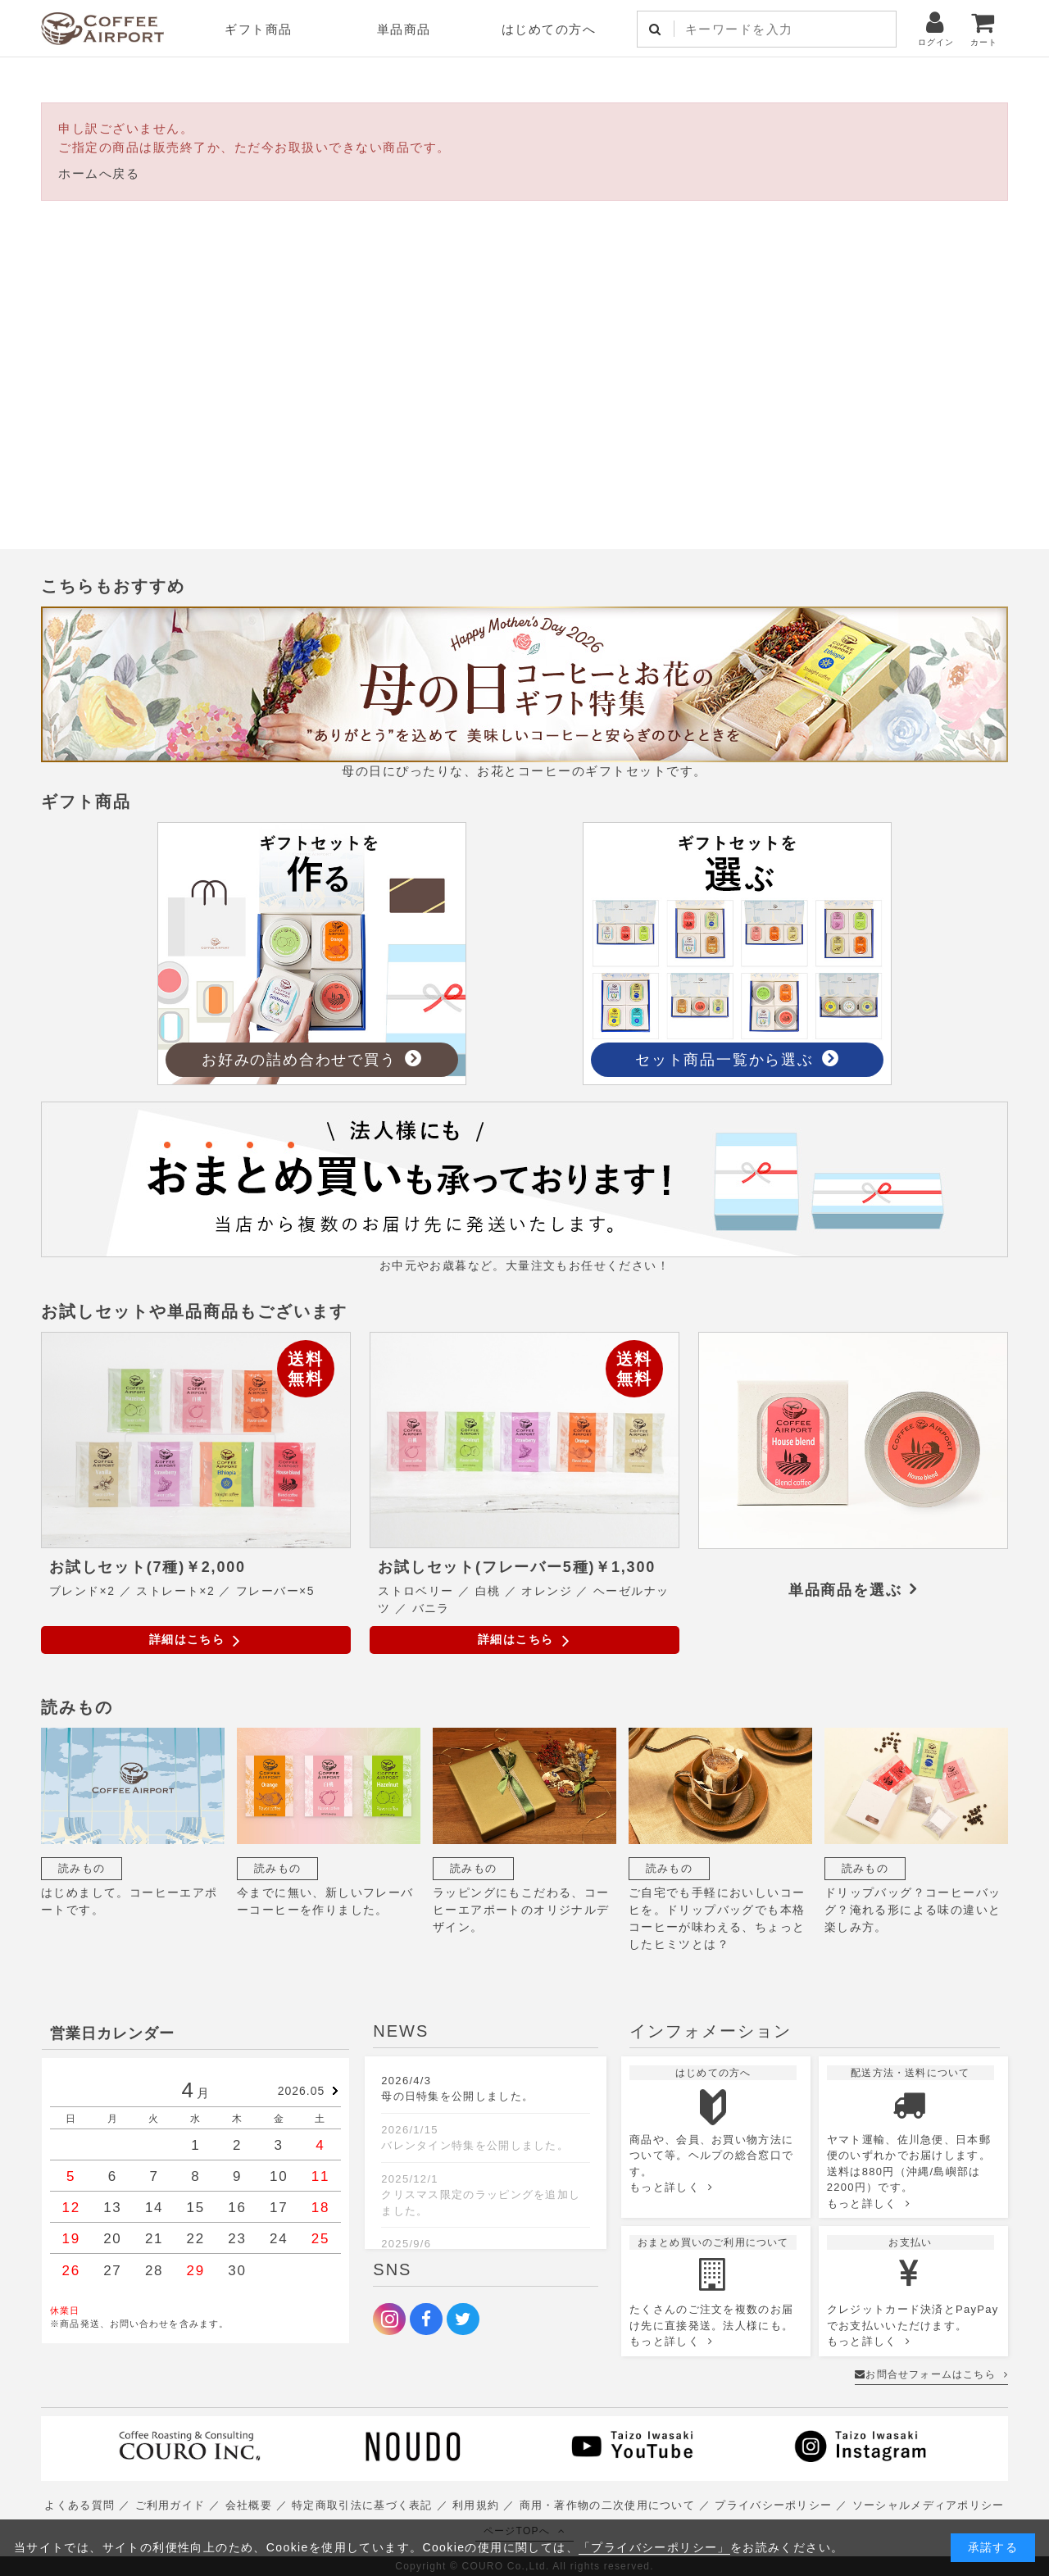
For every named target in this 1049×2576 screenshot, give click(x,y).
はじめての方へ (549, 29)
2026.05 (301, 2090)
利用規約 (475, 2505)
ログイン (936, 28)
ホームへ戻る (98, 173)
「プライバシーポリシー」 (654, 2547)
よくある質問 (79, 2505)
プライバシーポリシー (773, 2505)
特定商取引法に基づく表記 (362, 2505)
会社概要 (248, 2505)
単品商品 (404, 29)
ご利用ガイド (170, 2505)
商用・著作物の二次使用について (608, 2505)
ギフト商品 (259, 29)
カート (983, 28)
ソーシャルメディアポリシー (928, 2505)
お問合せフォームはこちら (931, 2374)
